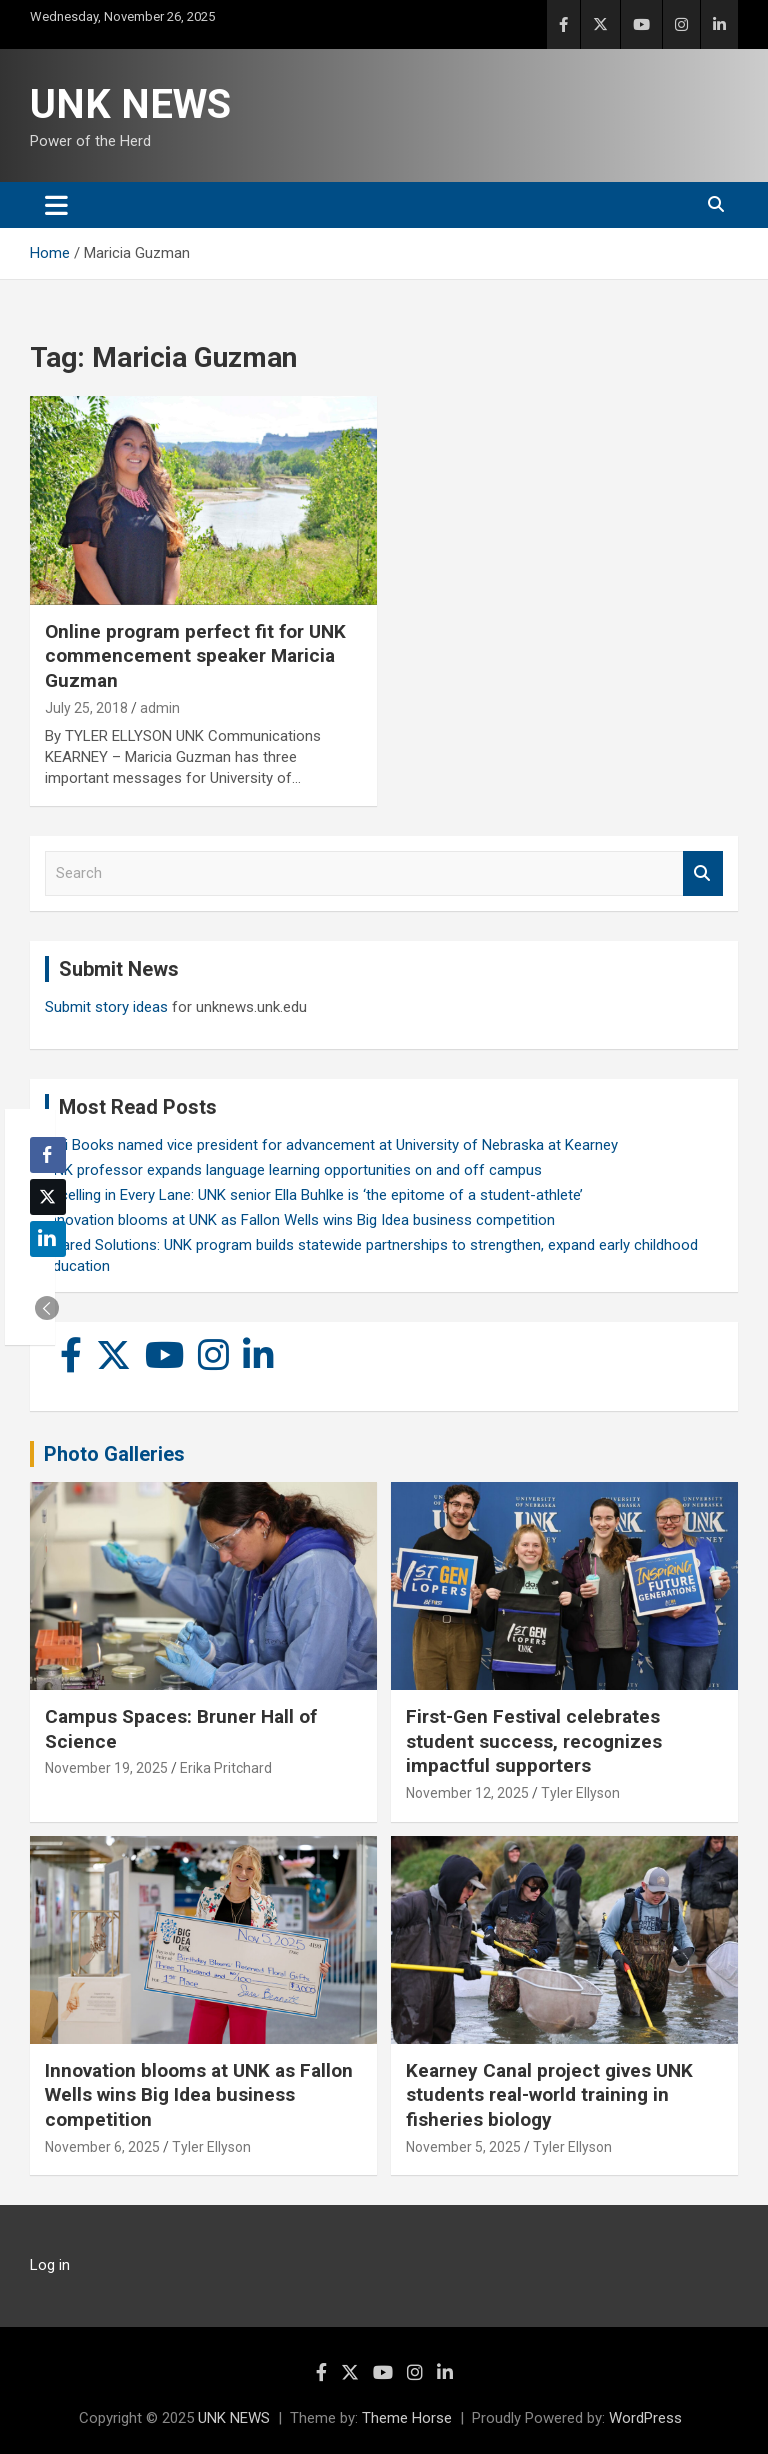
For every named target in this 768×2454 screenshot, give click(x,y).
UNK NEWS (130, 104)
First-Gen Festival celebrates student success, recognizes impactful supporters (534, 1741)
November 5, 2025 (463, 2147)
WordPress (645, 2418)
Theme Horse (407, 2418)
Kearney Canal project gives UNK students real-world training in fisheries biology (549, 2095)
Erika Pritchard (226, 1768)
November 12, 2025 (467, 1793)
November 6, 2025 (102, 2147)
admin (160, 708)
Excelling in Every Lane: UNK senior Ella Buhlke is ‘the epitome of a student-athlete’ (314, 1195)
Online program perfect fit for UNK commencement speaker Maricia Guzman (195, 656)
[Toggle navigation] (56, 205)
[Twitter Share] (48, 1197)
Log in (50, 2265)
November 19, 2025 (106, 1768)
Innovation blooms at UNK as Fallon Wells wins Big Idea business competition (300, 1220)
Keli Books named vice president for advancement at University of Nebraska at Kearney (331, 1145)
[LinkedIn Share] (48, 1239)
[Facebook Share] (48, 1155)
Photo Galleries (114, 1454)
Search (703, 873)
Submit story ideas (106, 1007)
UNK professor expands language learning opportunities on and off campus (293, 1170)
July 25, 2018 (86, 708)
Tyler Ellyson (580, 1793)
